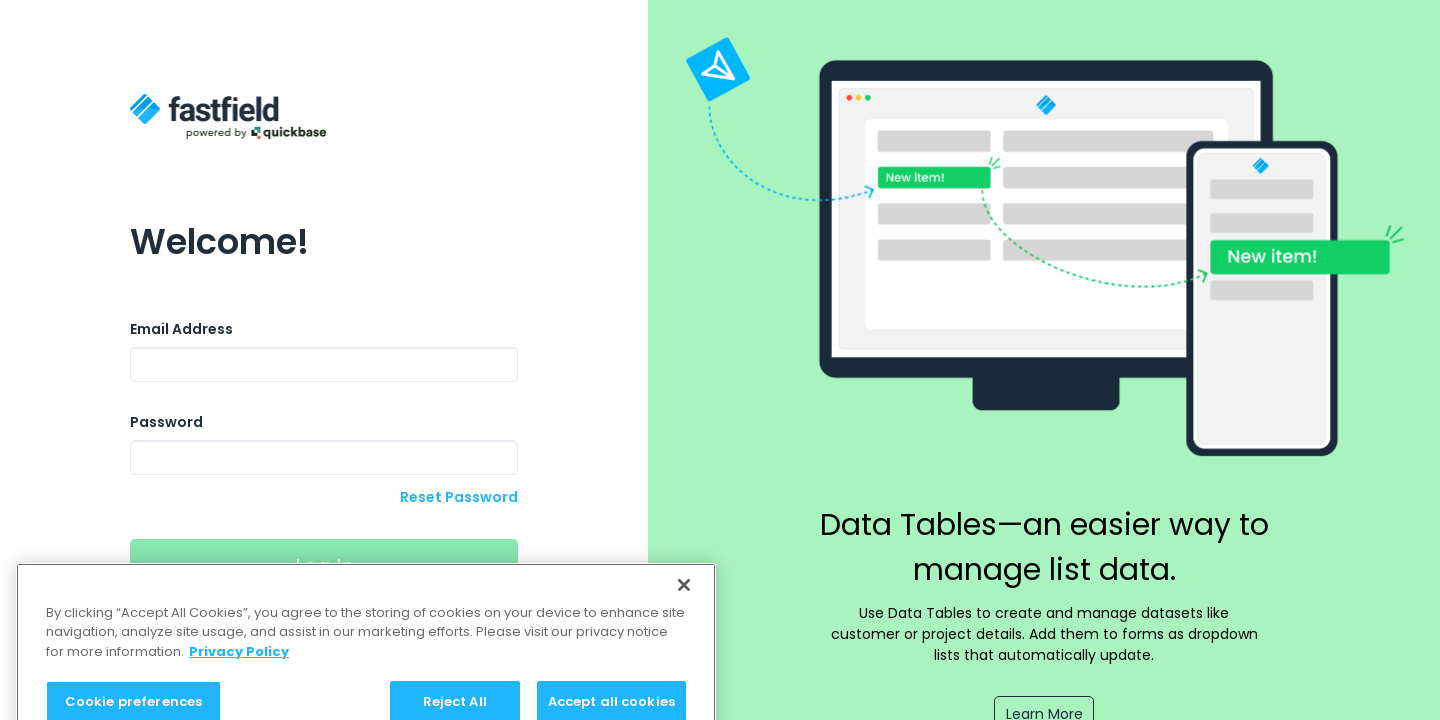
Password (166, 422)
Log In (324, 566)
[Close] (684, 593)
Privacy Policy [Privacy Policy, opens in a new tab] (239, 659)
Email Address (181, 329)
